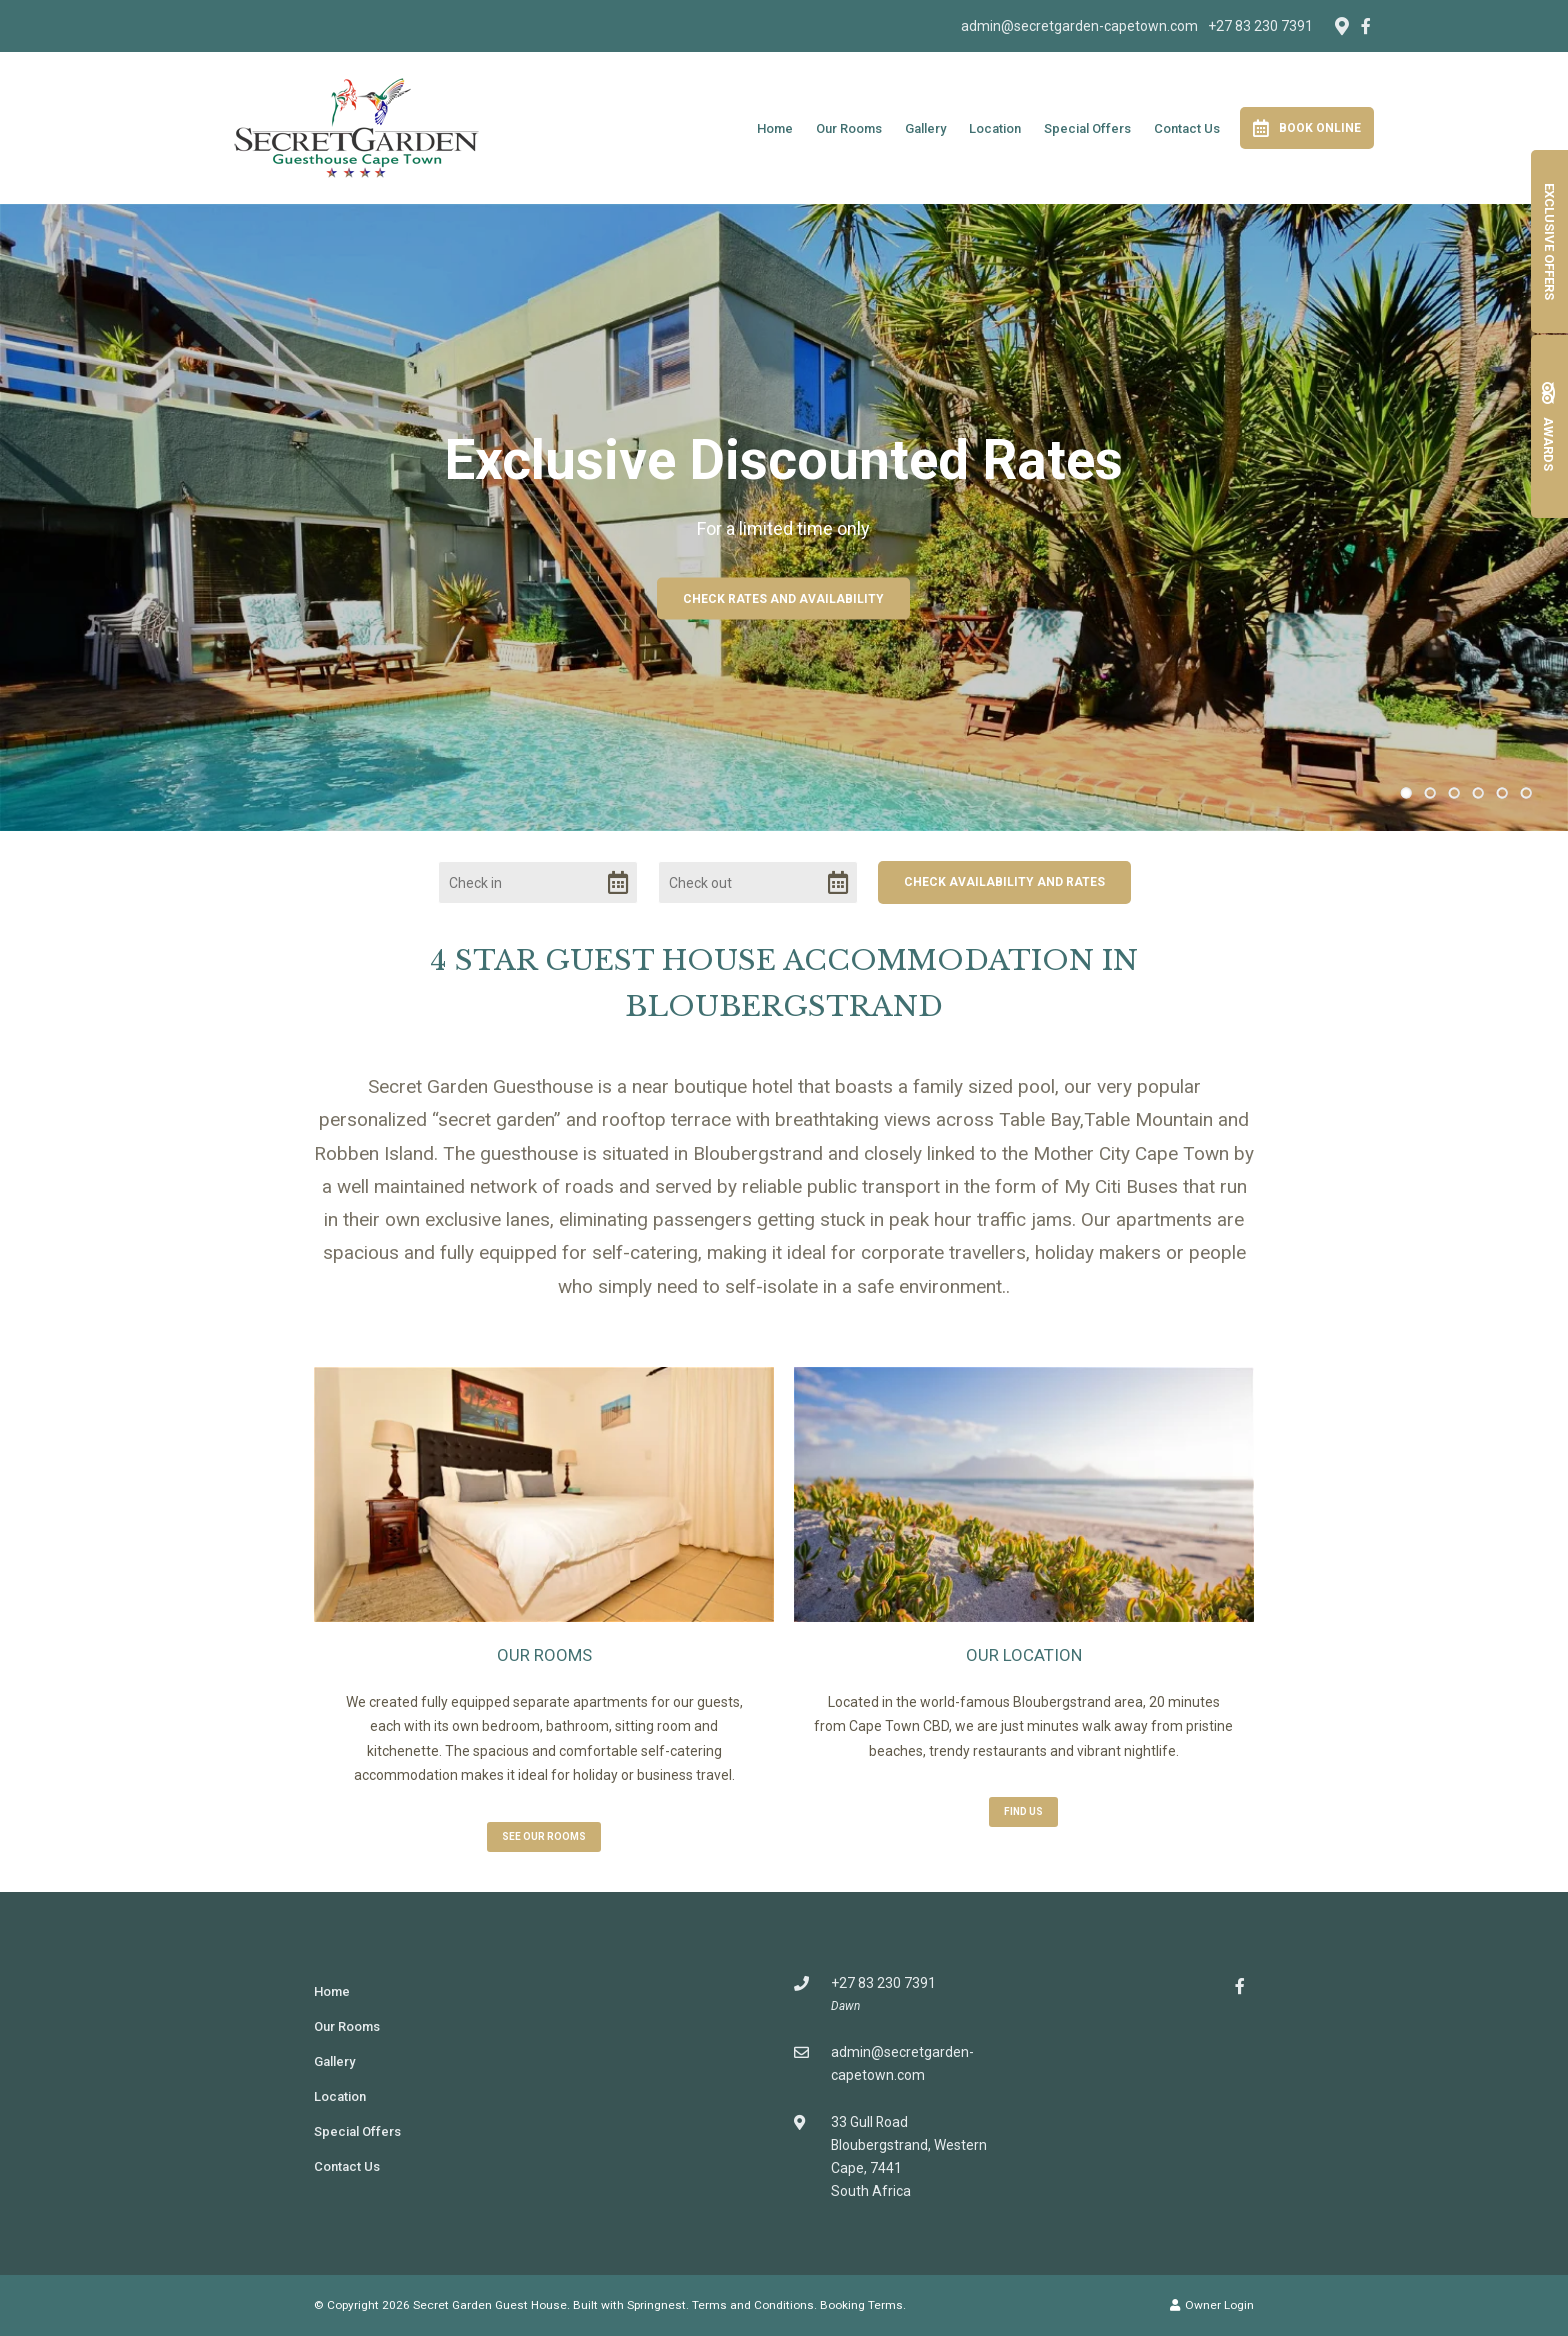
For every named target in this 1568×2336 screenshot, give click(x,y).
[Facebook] (1366, 26)
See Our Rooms (544, 1836)
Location (995, 128)
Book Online (1307, 128)
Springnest (656, 2305)
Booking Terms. (863, 2305)
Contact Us (1187, 128)
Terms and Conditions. (754, 2305)
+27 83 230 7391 (1260, 26)
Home (775, 128)
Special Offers (1087, 128)
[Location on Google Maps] (1341, 25)
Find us (1023, 1811)
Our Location (1024, 1655)
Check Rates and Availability (783, 599)
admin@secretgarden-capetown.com (1079, 26)
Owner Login (1212, 2305)
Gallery (925, 128)
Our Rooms (849, 128)
